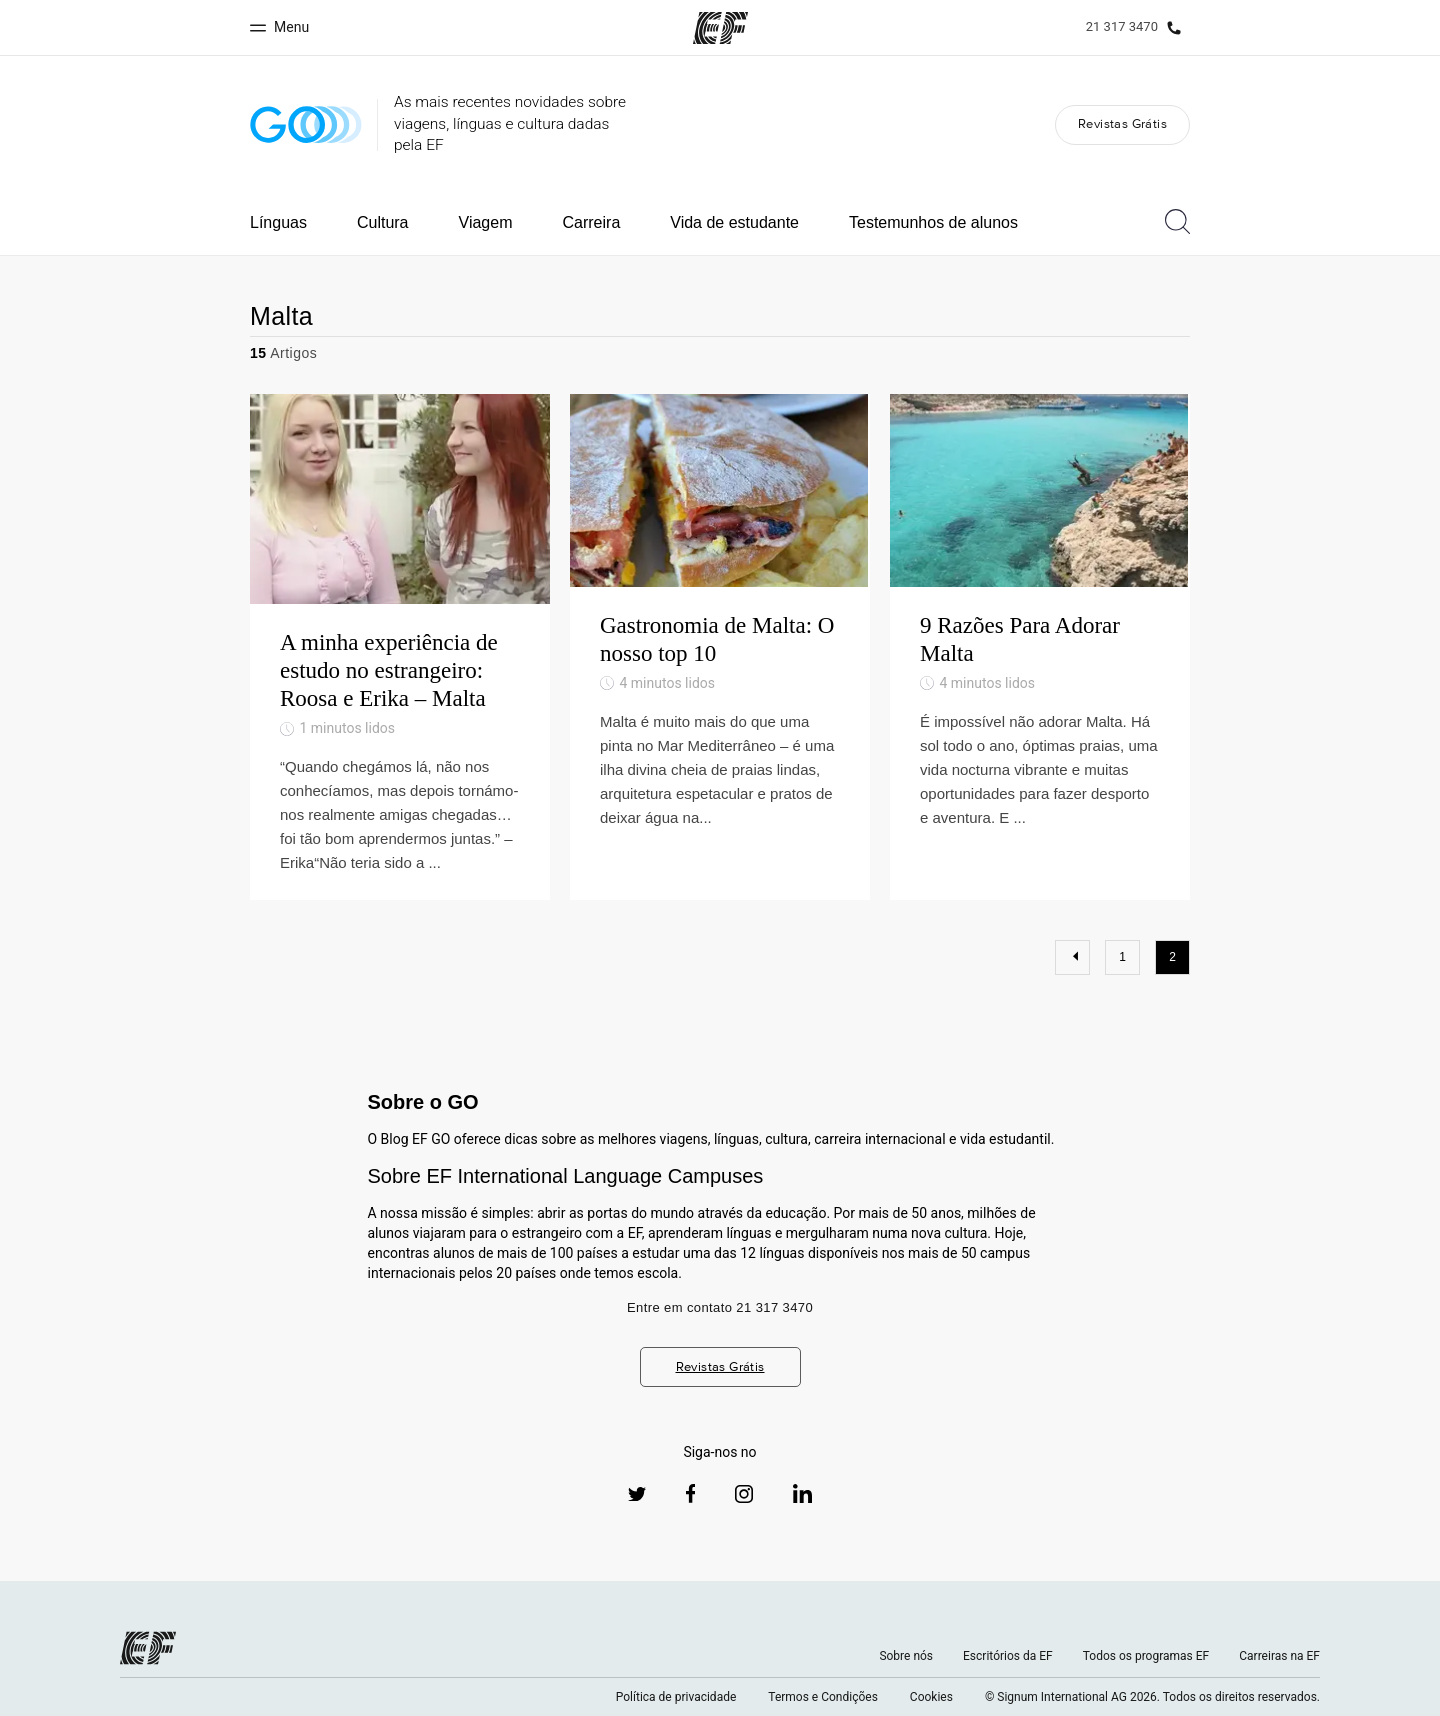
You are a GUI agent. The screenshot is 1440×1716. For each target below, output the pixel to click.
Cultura (383, 222)
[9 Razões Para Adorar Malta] (1040, 646)
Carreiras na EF (1279, 1656)
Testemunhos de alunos (933, 222)
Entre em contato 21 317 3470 (720, 1307)
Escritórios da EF (1008, 1656)
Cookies (931, 1697)
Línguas (278, 222)
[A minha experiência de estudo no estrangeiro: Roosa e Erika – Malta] (400, 646)
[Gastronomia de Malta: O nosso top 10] (720, 646)
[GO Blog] (306, 124)
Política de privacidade (676, 1697)
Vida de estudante (734, 222)
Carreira (591, 222)
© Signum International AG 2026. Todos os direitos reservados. (1152, 1697)
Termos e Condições (823, 1697)
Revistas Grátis (1122, 123)
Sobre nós (906, 1656)
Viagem (486, 222)
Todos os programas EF (1146, 1656)
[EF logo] (148, 1648)
